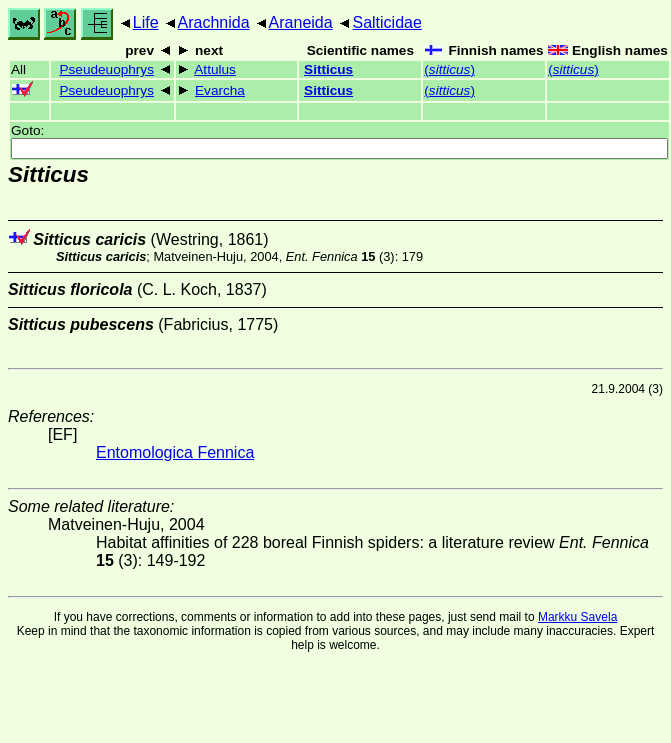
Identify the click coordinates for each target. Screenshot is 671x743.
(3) (340, 256)
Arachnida (214, 22)
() (449, 69)
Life (146, 22)
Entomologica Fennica (175, 452)
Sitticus (328, 69)
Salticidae (386, 22)
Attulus (215, 69)
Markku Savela (577, 617)
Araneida (301, 22)
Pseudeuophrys (106, 69)
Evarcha (220, 90)
